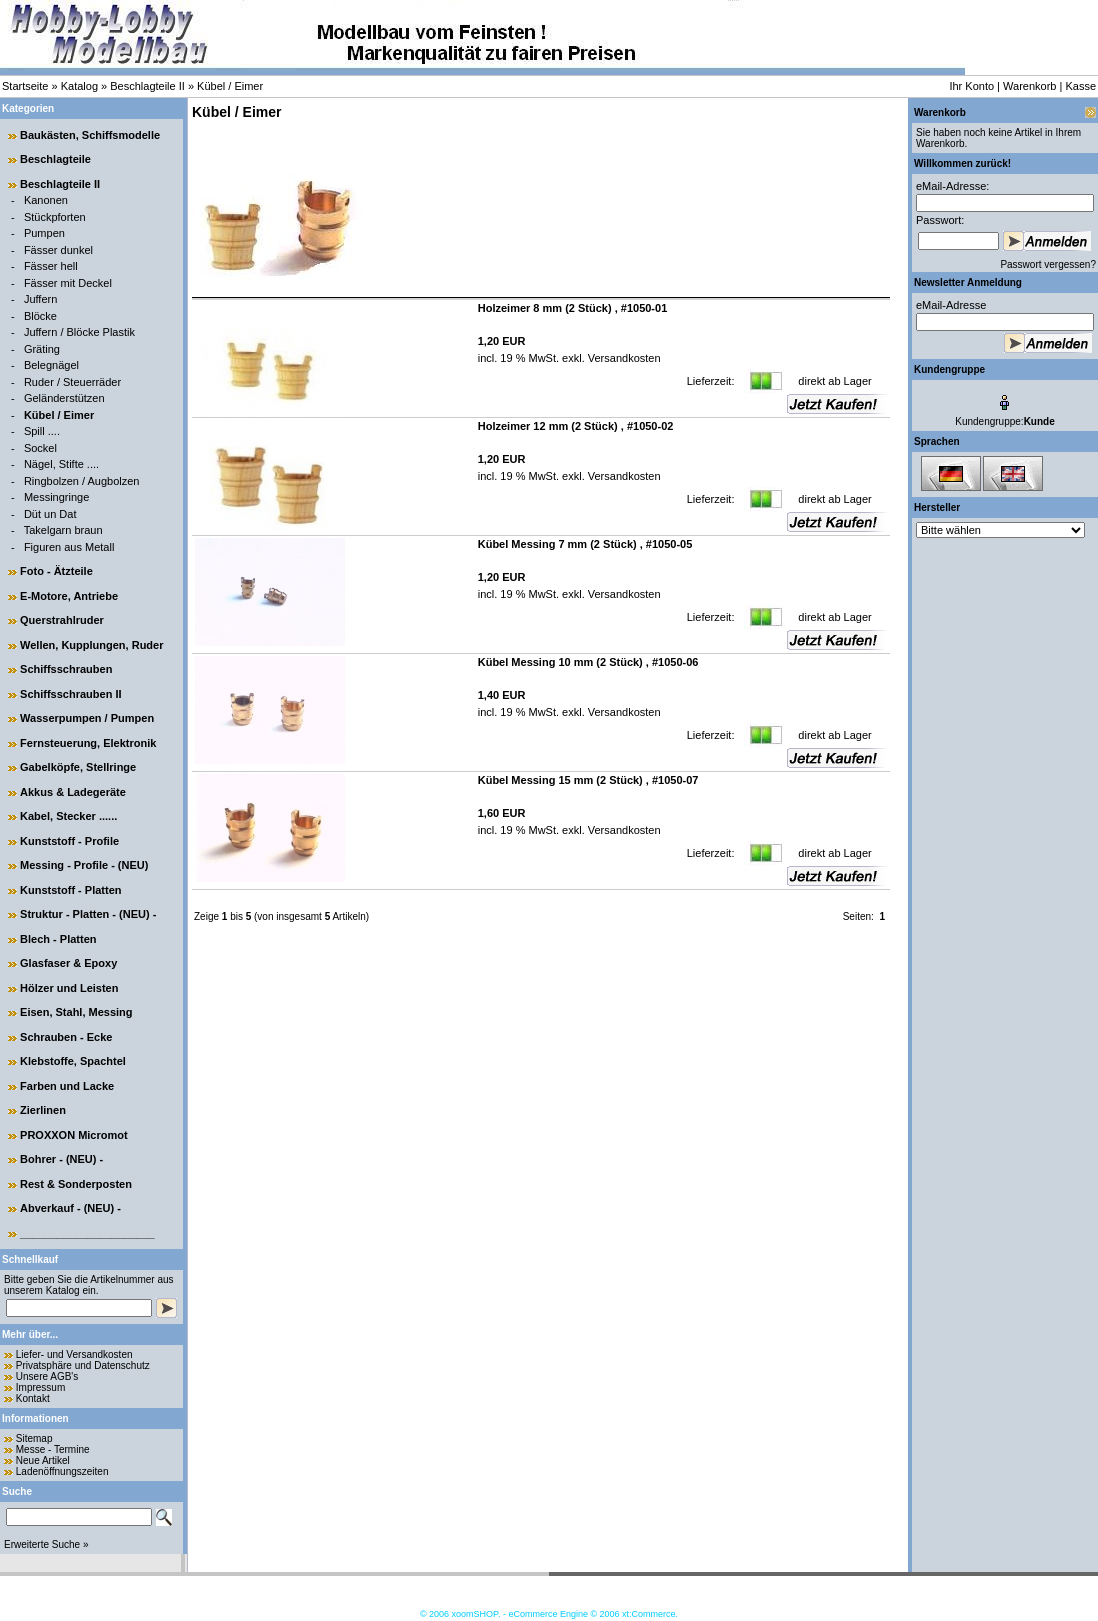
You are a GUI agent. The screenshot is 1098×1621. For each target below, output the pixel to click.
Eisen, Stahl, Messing (76, 1012)
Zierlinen (43, 1110)
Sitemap (34, 1438)
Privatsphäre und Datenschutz (83, 1365)
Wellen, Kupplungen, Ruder (91, 645)
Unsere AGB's (47, 1376)
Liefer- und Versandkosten (74, 1354)
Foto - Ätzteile (56, 571)
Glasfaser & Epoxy (68, 963)
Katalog (79, 86)
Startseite (25, 86)
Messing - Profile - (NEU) (84, 865)
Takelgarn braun (63, 530)
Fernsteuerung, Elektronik (88, 743)
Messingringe (56, 497)
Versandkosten (623, 358)
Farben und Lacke (67, 1086)
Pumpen (44, 233)
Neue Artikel (43, 1460)
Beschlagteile (55, 159)
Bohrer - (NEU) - (61, 1159)
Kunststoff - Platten (70, 890)
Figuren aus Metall (69, 547)
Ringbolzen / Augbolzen (82, 481)
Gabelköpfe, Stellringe (78, 767)
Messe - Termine (53, 1449)
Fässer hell (51, 266)
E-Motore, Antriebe (69, 596)
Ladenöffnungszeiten (62, 1471)
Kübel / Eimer (230, 86)
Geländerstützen (64, 398)
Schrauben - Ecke (66, 1037)
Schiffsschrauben (66, 669)
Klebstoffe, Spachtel (73, 1061)
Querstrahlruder (62, 620)
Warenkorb (1029, 86)
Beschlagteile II (147, 86)
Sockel (40, 448)
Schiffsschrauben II (70, 694)
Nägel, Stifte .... (61, 464)
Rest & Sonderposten (76, 1184)
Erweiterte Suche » (46, 1544)
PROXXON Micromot (74, 1135)
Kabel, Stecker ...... (68, 816)
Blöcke (40, 316)
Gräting (42, 349)
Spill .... (42, 431)
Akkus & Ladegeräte (73, 792)
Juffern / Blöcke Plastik (79, 332)
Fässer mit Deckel (68, 283)
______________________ (87, 1233)
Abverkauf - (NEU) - (70, 1208)
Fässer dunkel (58, 250)
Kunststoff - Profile (69, 841)
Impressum (40, 1387)
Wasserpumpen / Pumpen (87, 718)
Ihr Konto (971, 86)
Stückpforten (55, 217)
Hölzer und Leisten (69, 988)
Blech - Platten (58, 939)
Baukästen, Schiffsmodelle (90, 135)
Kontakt (33, 1398)
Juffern (40, 299)
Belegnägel (51, 365)
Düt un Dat (50, 514)
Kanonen (46, 200)
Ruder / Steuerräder (72, 382)
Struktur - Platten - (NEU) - (88, 914)
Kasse (1080, 86)
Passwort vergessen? (1048, 264)
